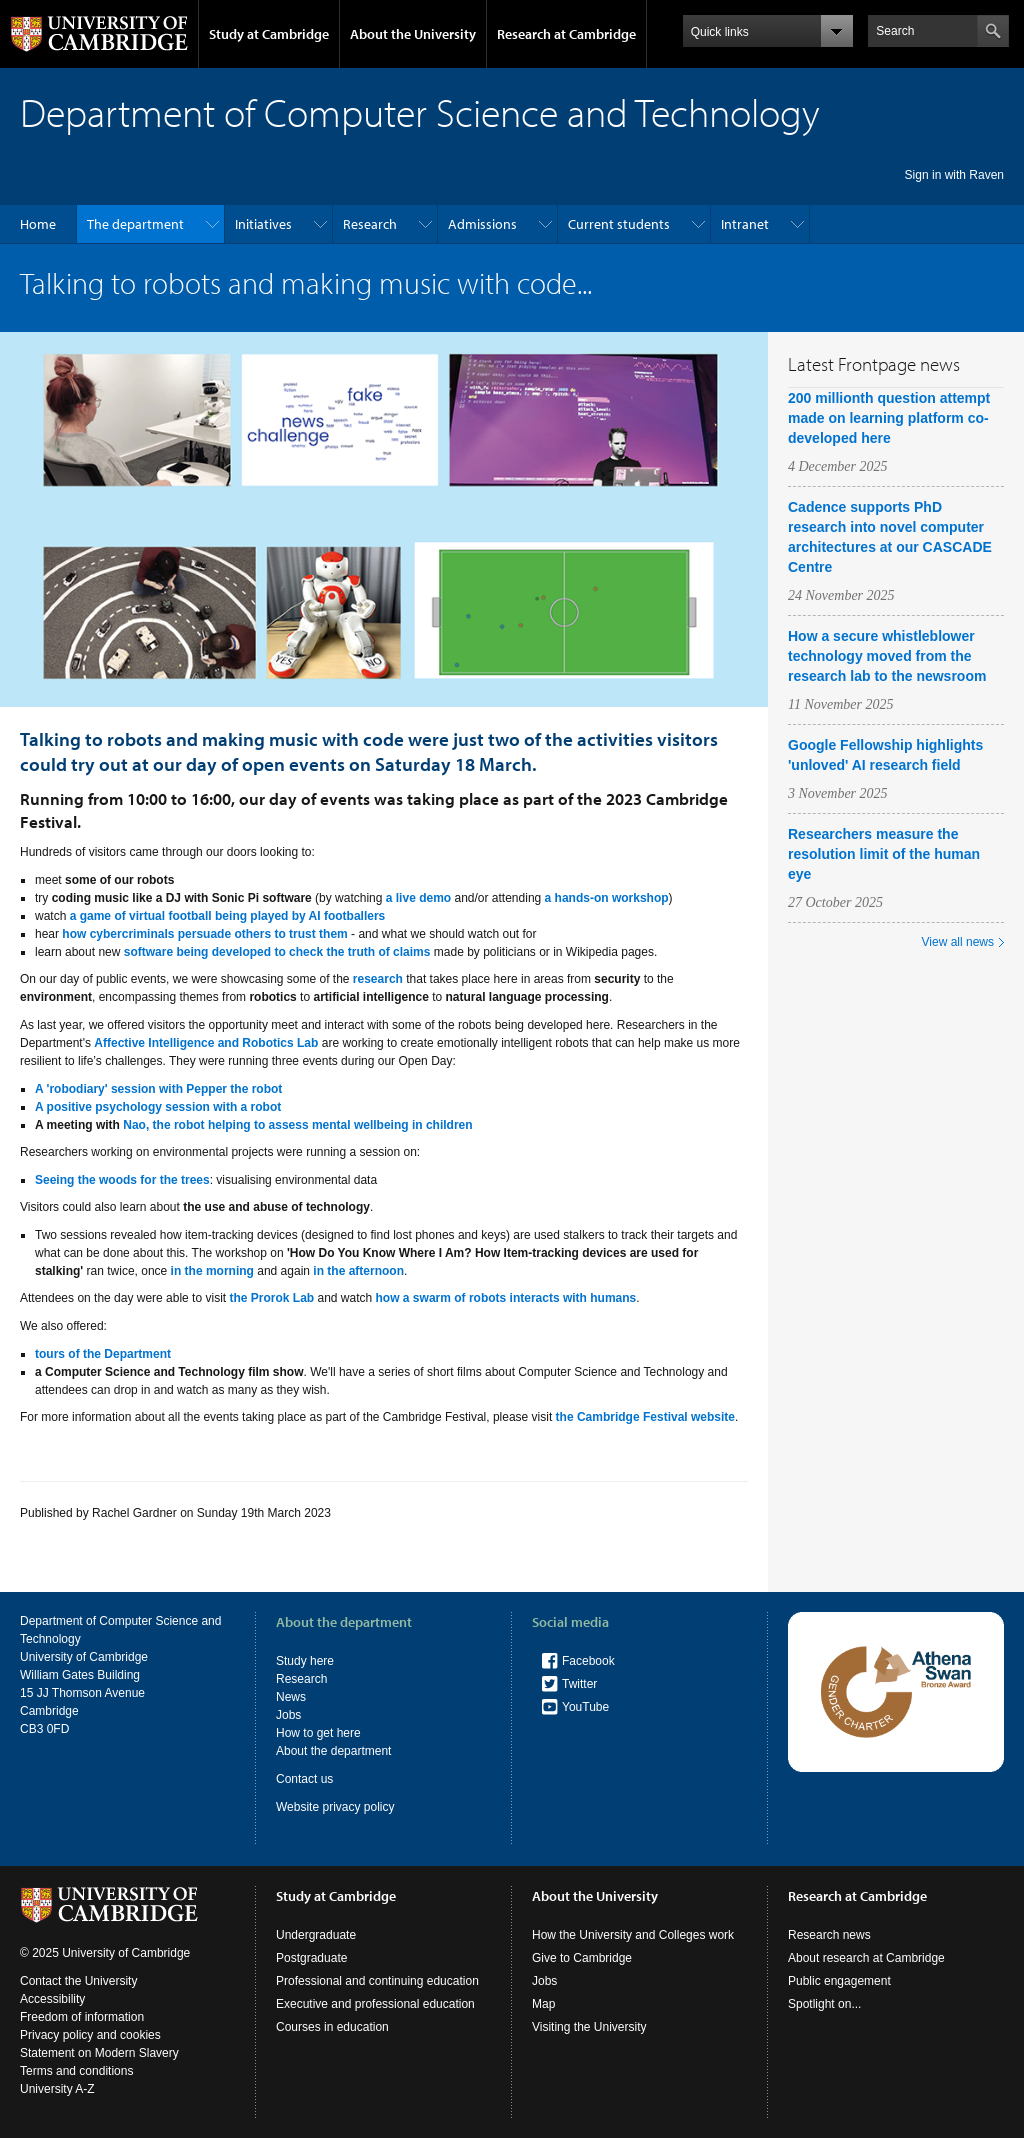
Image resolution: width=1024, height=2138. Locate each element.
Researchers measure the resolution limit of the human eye (884, 854)
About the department (333, 1751)
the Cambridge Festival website (645, 1417)
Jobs (288, 1715)
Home (38, 224)
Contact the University (78, 1981)
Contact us (304, 1779)
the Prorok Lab (271, 1298)
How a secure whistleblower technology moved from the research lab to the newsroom (887, 656)
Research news (829, 1935)
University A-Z (57, 2089)
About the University (413, 34)
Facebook (588, 1661)
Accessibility (52, 1999)
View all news (958, 942)
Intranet (745, 224)
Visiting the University (589, 2027)
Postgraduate (311, 1958)
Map (543, 2004)
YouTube (585, 1707)
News (291, 1697)
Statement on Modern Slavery (99, 2053)
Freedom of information (82, 2017)
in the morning (212, 1271)
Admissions (482, 224)
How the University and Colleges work (633, 1935)
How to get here (318, 1733)
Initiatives (263, 224)
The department (135, 224)
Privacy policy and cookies (90, 2035)
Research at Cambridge (566, 34)
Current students (619, 224)
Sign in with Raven (954, 175)
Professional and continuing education (377, 1981)
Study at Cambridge (269, 34)
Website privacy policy (335, 1807)
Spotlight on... (824, 2004)
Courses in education (332, 2027)
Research (370, 224)
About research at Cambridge (866, 1958)
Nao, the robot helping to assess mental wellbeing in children (297, 1125)
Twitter (579, 1684)
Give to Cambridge (582, 1958)
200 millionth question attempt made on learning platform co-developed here (889, 418)
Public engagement (839, 1981)
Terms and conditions (76, 2071)
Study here (305, 1661)
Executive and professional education (375, 2004)
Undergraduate (316, 1935)
